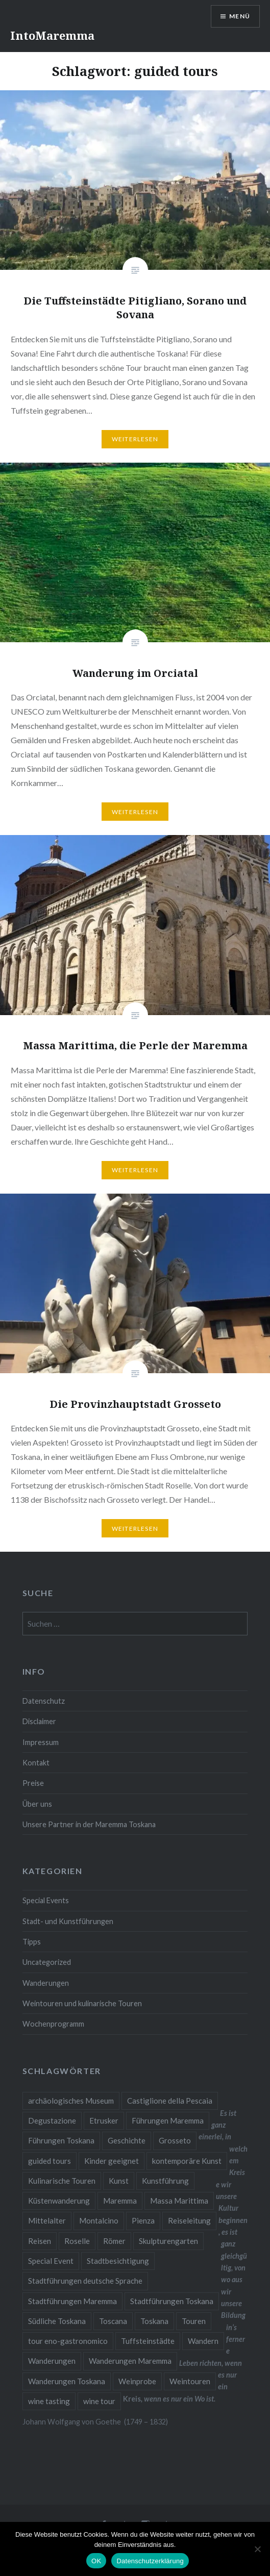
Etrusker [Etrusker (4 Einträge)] (103, 2120)
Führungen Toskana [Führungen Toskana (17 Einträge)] (61, 2140)
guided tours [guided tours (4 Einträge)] (49, 2160)
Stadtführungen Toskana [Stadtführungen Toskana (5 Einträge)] (171, 2301)
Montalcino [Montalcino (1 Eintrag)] (98, 2220)
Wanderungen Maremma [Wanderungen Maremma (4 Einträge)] (130, 2360)
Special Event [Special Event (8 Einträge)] (50, 2260)
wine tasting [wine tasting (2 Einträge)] (49, 2401)
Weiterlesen (135, 439)
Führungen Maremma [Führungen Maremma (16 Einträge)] (168, 2120)
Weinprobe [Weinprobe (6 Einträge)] (137, 2381)
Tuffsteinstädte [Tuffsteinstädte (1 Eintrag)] (148, 2340)
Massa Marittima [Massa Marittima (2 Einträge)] (179, 2200)
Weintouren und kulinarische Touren (82, 2003)
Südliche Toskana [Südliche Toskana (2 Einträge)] (57, 2321)
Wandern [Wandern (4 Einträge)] (203, 2340)
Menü (239, 16)
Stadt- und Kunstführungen (67, 1921)
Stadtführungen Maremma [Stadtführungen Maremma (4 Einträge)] (72, 2301)
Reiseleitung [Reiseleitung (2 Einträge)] (189, 2220)
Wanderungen (45, 1983)
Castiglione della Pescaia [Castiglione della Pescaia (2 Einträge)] (169, 2100)
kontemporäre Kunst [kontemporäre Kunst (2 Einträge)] (187, 2160)
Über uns (37, 1804)
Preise (33, 1783)
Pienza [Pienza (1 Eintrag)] (143, 2220)
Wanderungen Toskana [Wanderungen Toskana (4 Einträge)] (66, 2381)
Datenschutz (43, 1701)
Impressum (40, 1742)
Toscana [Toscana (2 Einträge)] (113, 2321)
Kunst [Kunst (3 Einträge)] (119, 2180)
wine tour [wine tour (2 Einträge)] (99, 2401)
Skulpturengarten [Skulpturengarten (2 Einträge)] (168, 2240)
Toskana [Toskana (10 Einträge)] (154, 2321)
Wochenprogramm (53, 2023)
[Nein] (257, 2549)
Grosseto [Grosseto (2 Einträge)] (175, 2140)
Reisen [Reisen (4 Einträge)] (39, 2240)
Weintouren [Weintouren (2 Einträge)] (189, 2381)
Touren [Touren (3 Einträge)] (194, 2321)
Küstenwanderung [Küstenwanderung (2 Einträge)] (59, 2200)
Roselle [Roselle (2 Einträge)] (77, 2240)
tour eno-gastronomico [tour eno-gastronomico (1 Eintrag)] (68, 2340)
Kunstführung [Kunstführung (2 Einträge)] (165, 2180)
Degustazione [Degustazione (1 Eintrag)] (52, 2120)
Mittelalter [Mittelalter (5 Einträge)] (47, 2220)
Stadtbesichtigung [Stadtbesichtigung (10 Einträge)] (118, 2260)
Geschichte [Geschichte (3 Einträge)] (126, 2140)
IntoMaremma (52, 35)
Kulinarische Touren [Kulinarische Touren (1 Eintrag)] (61, 2180)
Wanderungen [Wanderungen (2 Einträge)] (52, 2360)
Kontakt (36, 1762)
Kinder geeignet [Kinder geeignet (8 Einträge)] (111, 2160)
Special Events (45, 1900)
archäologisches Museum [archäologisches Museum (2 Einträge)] (71, 2100)
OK (96, 2561)
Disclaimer (39, 1721)
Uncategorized (46, 1962)
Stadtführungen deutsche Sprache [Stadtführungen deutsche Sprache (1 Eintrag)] (85, 2280)
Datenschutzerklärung (149, 2561)
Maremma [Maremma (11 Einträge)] (120, 2200)
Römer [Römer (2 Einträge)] (114, 2240)
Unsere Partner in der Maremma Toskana (89, 1824)
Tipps (31, 1941)
